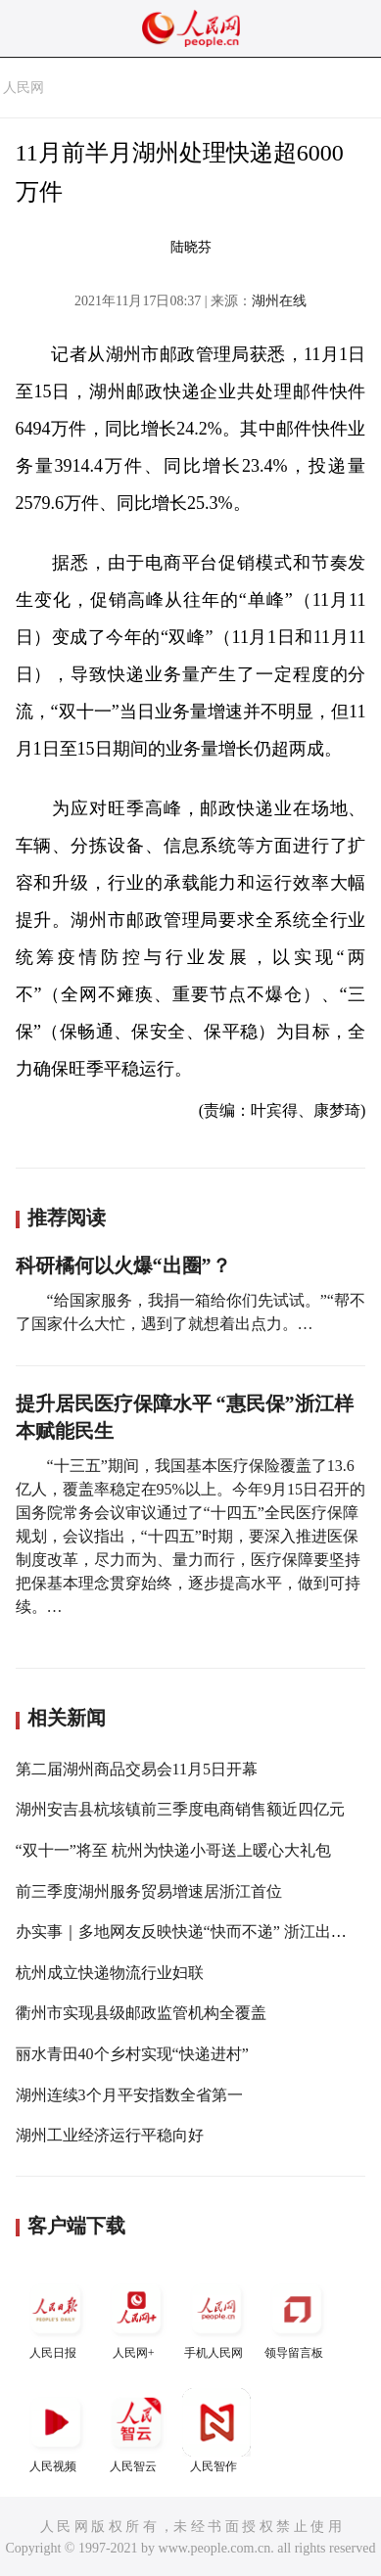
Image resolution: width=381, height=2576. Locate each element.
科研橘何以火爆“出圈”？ (123, 1265)
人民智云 (136, 2430)
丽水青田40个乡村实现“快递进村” (132, 2054)
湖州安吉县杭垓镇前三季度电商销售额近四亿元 (180, 1809)
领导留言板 (296, 2317)
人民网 (23, 87)
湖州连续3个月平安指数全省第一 (129, 2095)
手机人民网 (216, 2317)
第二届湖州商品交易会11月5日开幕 (137, 1769)
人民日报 (56, 2317)
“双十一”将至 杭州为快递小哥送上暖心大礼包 (173, 1850)
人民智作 (216, 2430)
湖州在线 (279, 301)
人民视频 (56, 2430)
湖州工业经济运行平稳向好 (110, 2135)
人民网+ (136, 2317)
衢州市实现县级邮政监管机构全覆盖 (141, 2012)
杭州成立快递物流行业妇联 (110, 1972)
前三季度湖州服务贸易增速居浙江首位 (149, 1891)
